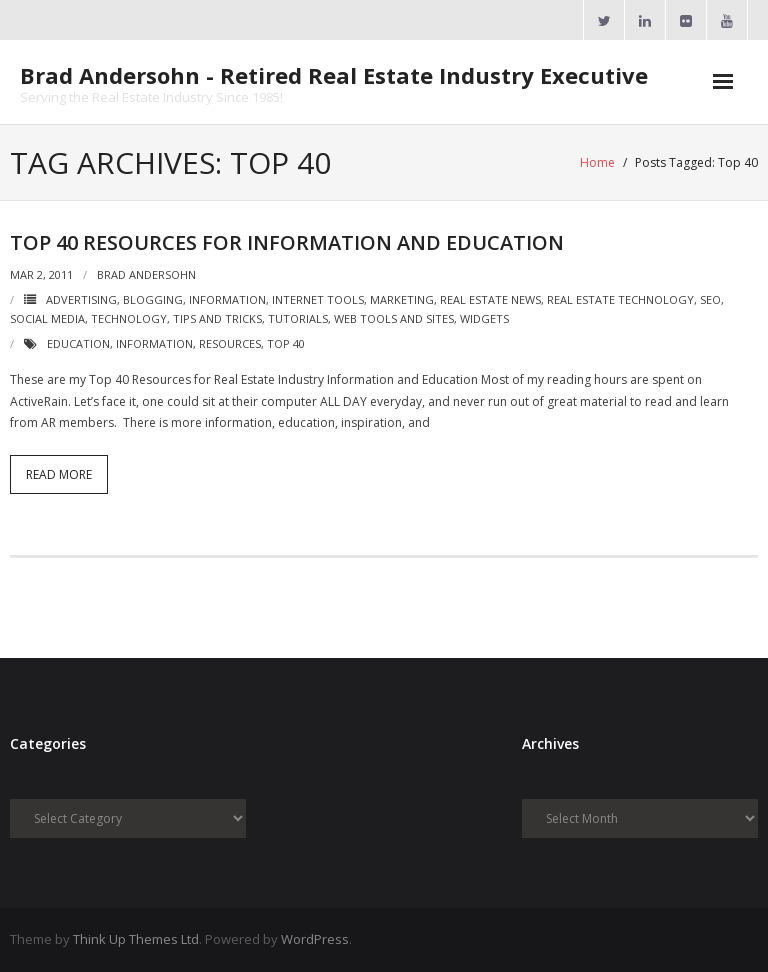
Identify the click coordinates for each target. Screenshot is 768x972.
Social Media (47, 318)
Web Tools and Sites (394, 318)
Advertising (81, 299)
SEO (710, 299)
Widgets (484, 318)
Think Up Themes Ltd (136, 939)
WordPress (315, 939)
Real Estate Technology (620, 299)
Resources (230, 343)
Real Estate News (490, 299)
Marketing (402, 299)
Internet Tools (318, 299)
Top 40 (286, 343)
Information (227, 299)
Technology (129, 318)
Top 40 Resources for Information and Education (287, 242)
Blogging (153, 299)
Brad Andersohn (146, 274)
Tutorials (298, 318)
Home (597, 162)
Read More (59, 474)
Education (78, 343)
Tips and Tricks (217, 318)
